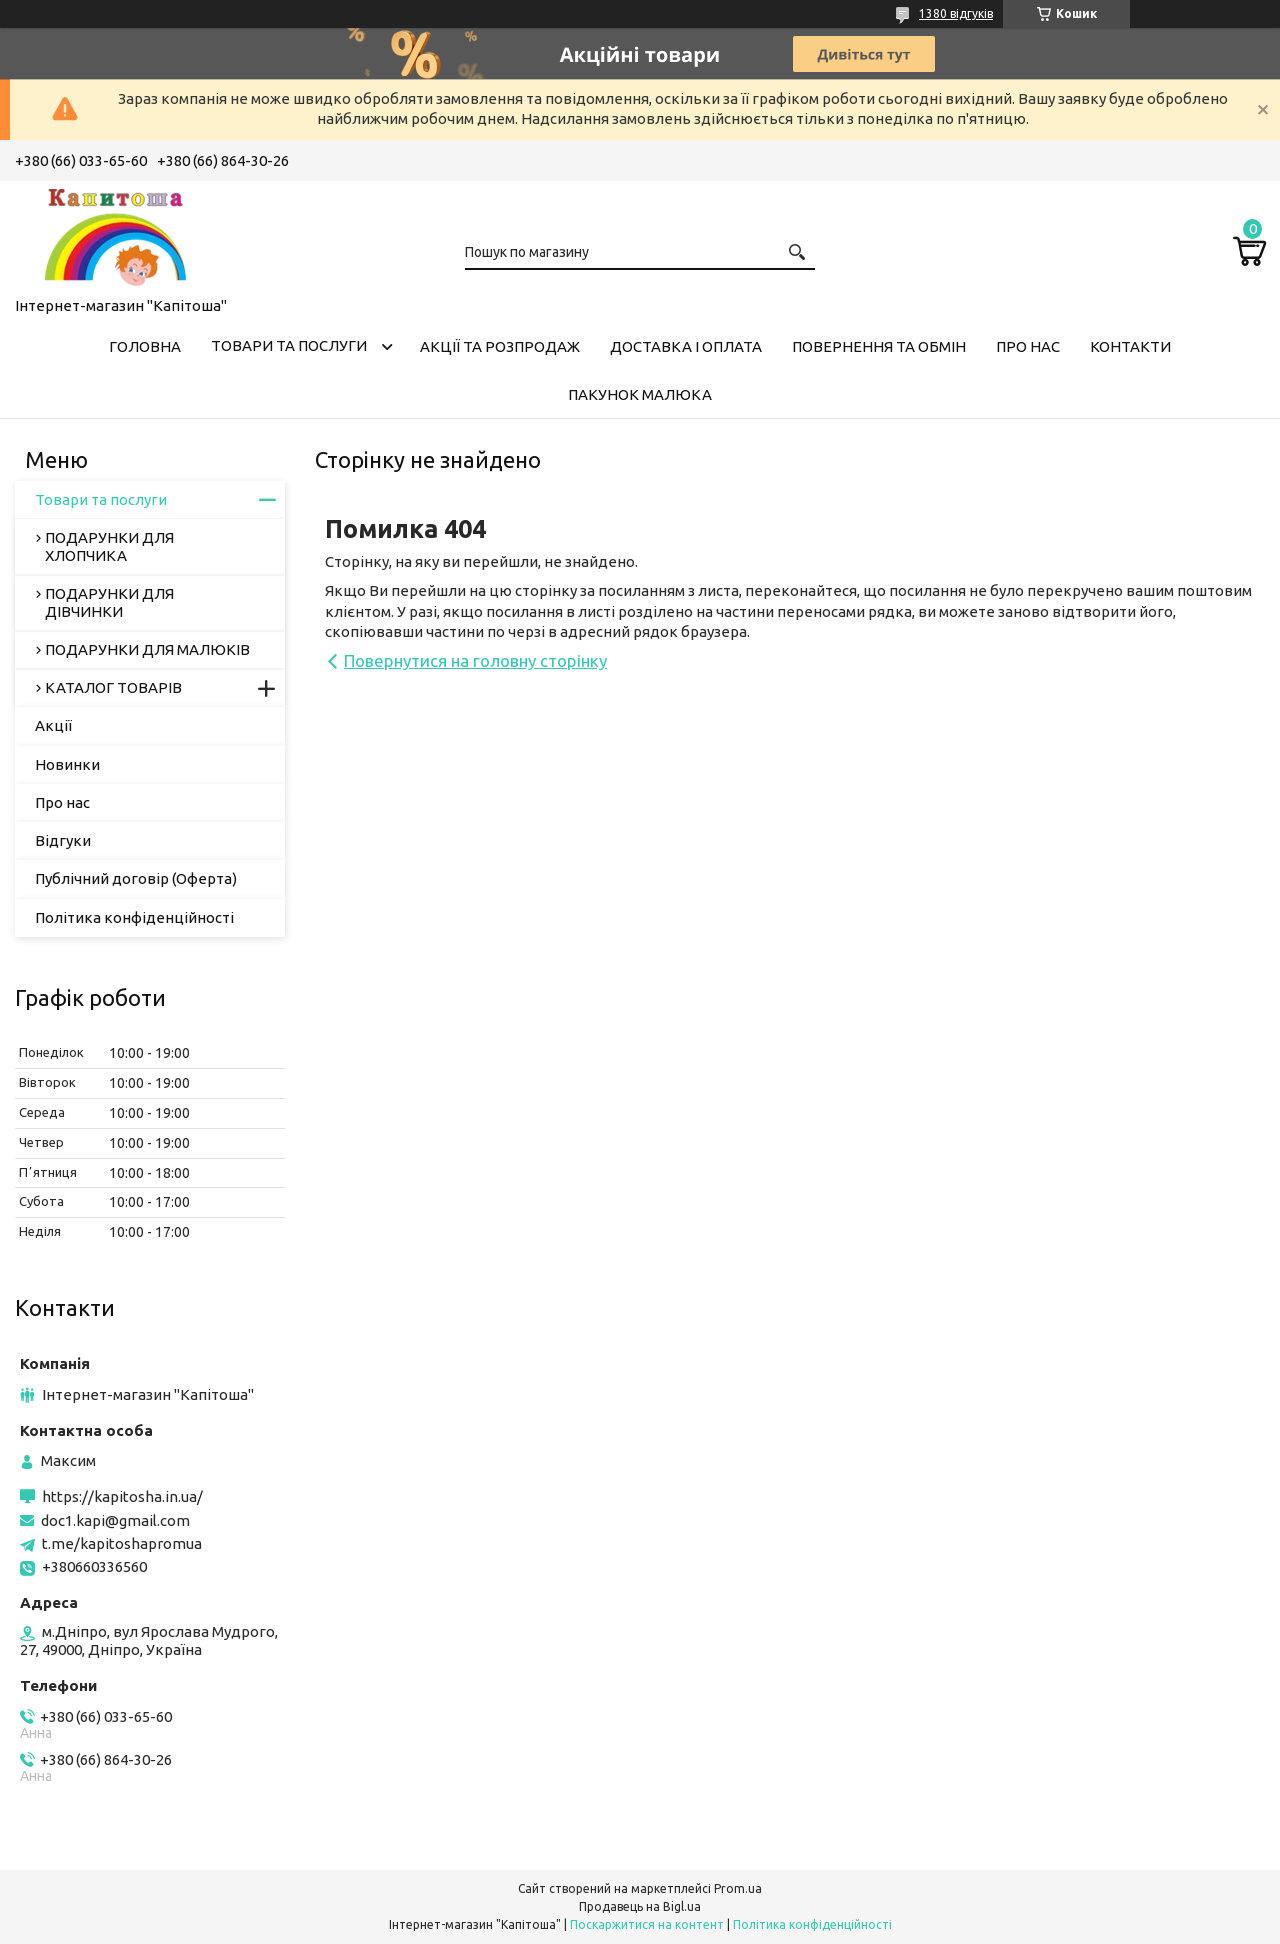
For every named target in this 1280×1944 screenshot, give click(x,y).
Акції (53, 725)
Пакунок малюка (640, 394)
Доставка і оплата (686, 346)
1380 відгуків (956, 13)
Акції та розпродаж (500, 346)
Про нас (1028, 346)
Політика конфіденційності (134, 917)
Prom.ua (738, 1888)
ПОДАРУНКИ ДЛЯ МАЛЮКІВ (147, 649)
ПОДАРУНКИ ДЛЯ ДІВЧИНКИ (109, 602)
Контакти (1130, 346)
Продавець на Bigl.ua (640, 1906)
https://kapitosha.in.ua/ (122, 1496)
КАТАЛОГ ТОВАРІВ (113, 687)
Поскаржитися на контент (647, 1924)
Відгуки (63, 840)
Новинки (67, 764)
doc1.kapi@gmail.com (115, 1520)
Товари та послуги (289, 345)
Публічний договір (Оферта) (136, 878)
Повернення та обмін (879, 346)
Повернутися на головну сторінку (475, 660)
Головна (145, 346)
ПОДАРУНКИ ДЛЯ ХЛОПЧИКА (109, 546)
